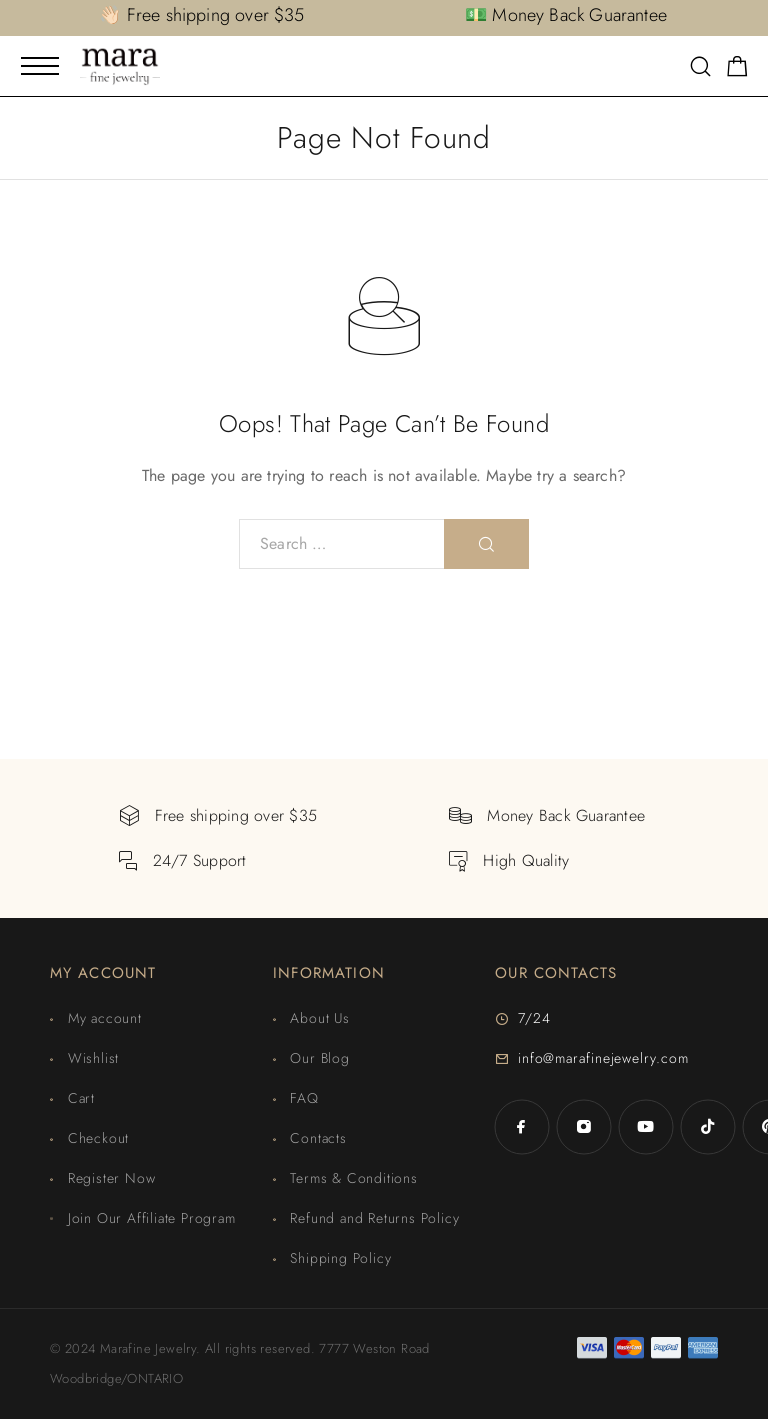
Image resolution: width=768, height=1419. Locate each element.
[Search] (700, 68)
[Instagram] (584, 1127)
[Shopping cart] (737, 70)
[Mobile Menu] (40, 66)
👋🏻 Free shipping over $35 (201, 15)
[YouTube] (646, 1127)
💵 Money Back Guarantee (566, 15)
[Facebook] (522, 1127)
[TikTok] (708, 1127)
